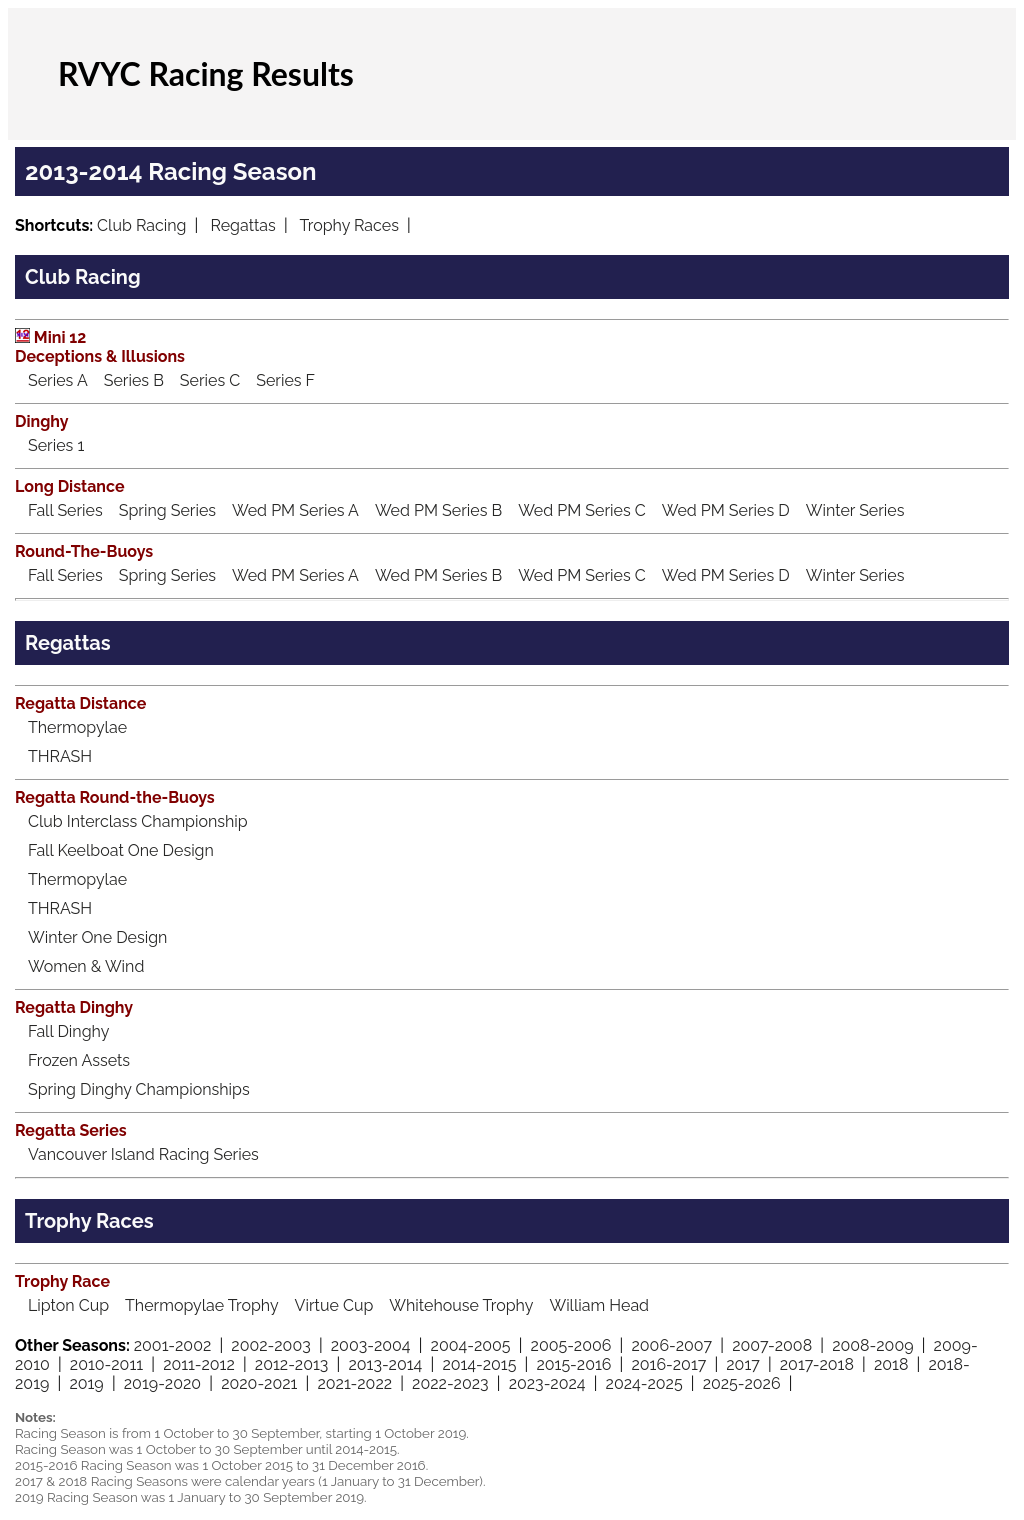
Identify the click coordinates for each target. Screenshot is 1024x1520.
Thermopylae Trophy (202, 1305)
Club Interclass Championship (138, 821)
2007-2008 (772, 1345)
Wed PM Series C (582, 510)
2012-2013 (292, 1364)
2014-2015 (479, 1364)
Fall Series (65, 510)
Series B (134, 380)
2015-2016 (573, 1364)
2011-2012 (199, 1364)
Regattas (243, 225)
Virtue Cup (334, 1305)
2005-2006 (571, 1345)
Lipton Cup (68, 1305)
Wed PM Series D (726, 510)
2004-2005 (471, 1345)
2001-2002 (173, 1345)
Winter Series (855, 510)
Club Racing (141, 225)
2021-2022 (354, 1383)
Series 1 (56, 445)
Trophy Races (348, 225)
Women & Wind (86, 966)
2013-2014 (385, 1364)
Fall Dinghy (68, 1031)
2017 (742, 1364)
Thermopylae (77, 727)
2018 (891, 1364)
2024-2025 (644, 1383)
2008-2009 (872, 1345)
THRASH (60, 756)
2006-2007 (671, 1345)
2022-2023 (450, 1383)
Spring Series (167, 510)
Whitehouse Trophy (461, 1305)
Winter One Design (97, 937)
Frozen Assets (79, 1060)
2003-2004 (371, 1345)
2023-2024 (547, 1383)
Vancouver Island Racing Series (143, 1154)
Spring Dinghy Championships (139, 1089)
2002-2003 (270, 1345)
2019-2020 (162, 1383)
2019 (86, 1383)
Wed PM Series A (295, 510)
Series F (285, 380)
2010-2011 (106, 1364)
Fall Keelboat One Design (121, 850)
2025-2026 (742, 1383)
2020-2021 (259, 1383)
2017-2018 (817, 1364)
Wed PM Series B (438, 510)
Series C (210, 380)
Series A (58, 380)
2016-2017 (668, 1364)
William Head (599, 1305)
